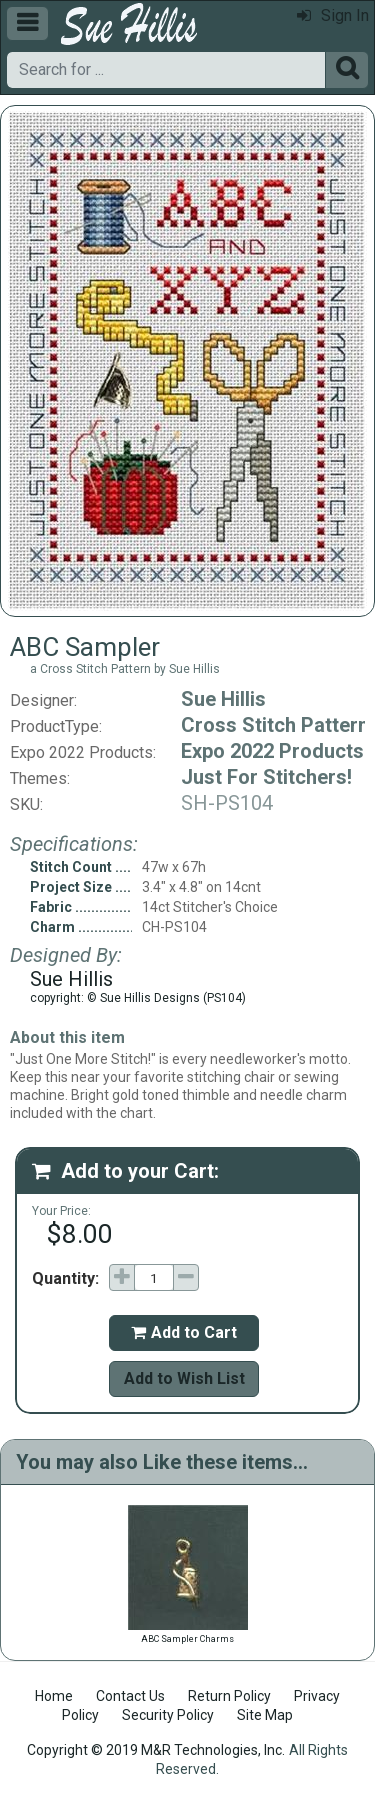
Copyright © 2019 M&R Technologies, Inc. (156, 1750)
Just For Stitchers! (266, 777)
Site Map (265, 1715)
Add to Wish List (184, 1378)
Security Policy (168, 1715)
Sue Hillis (223, 699)
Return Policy (229, 1696)
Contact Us (130, 1696)
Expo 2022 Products (272, 751)
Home (54, 1696)
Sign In (333, 15)
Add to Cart (184, 1332)
